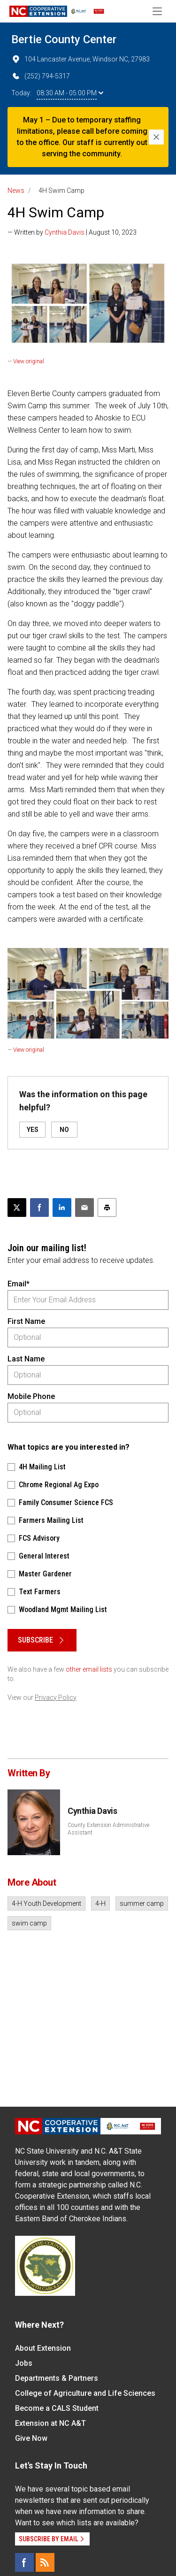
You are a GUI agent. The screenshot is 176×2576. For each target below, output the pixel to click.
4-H (100, 1903)
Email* (19, 1283)
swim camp (29, 1923)
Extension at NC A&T (50, 2423)
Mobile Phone (31, 1396)
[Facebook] (24, 2562)
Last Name (26, 1358)
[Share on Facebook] (39, 1207)
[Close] (156, 137)
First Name (26, 1321)
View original (28, 361)
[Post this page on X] (17, 1207)
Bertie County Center (63, 39)
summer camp (142, 1903)
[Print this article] (107, 1207)
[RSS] (45, 2562)
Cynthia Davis (64, 232)
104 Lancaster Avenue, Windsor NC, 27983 (80, 59)
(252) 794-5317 (40, 76)
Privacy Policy (56, 1697)
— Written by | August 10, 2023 (72, 232)
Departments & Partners (56, 2378)
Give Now (31, 2438)
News (16, 190)
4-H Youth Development (46, 1903)
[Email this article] (84, 1207)
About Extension (43, 2348)
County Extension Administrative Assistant (108, 1829)
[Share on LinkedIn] (62, 1207)
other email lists (89, 1669)
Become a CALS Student (57, 2408)
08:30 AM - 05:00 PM (70, 93)
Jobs (23, 2363)
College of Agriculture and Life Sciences (85, 2393)
